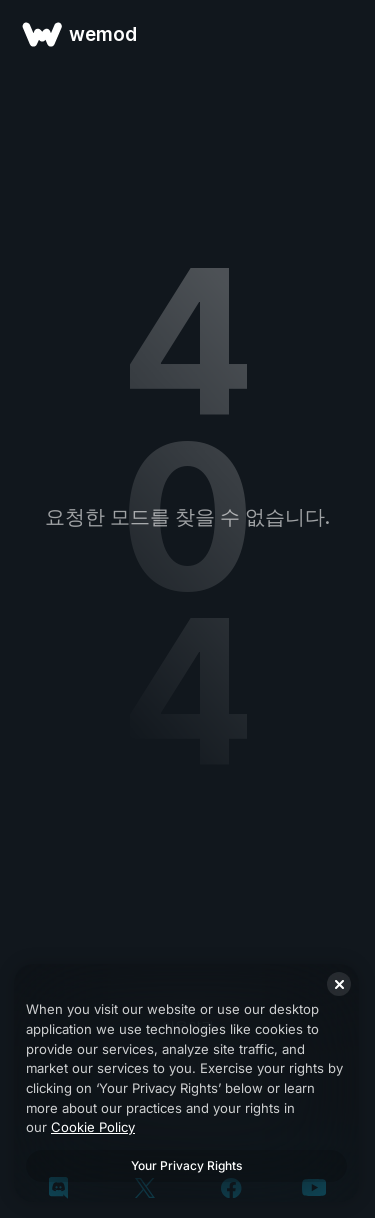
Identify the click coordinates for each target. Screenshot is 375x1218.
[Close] (339, 984)
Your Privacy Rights (186, 1165)
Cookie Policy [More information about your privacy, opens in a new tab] (93, 1127)
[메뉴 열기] (337, 34)
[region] (186, 1083)
